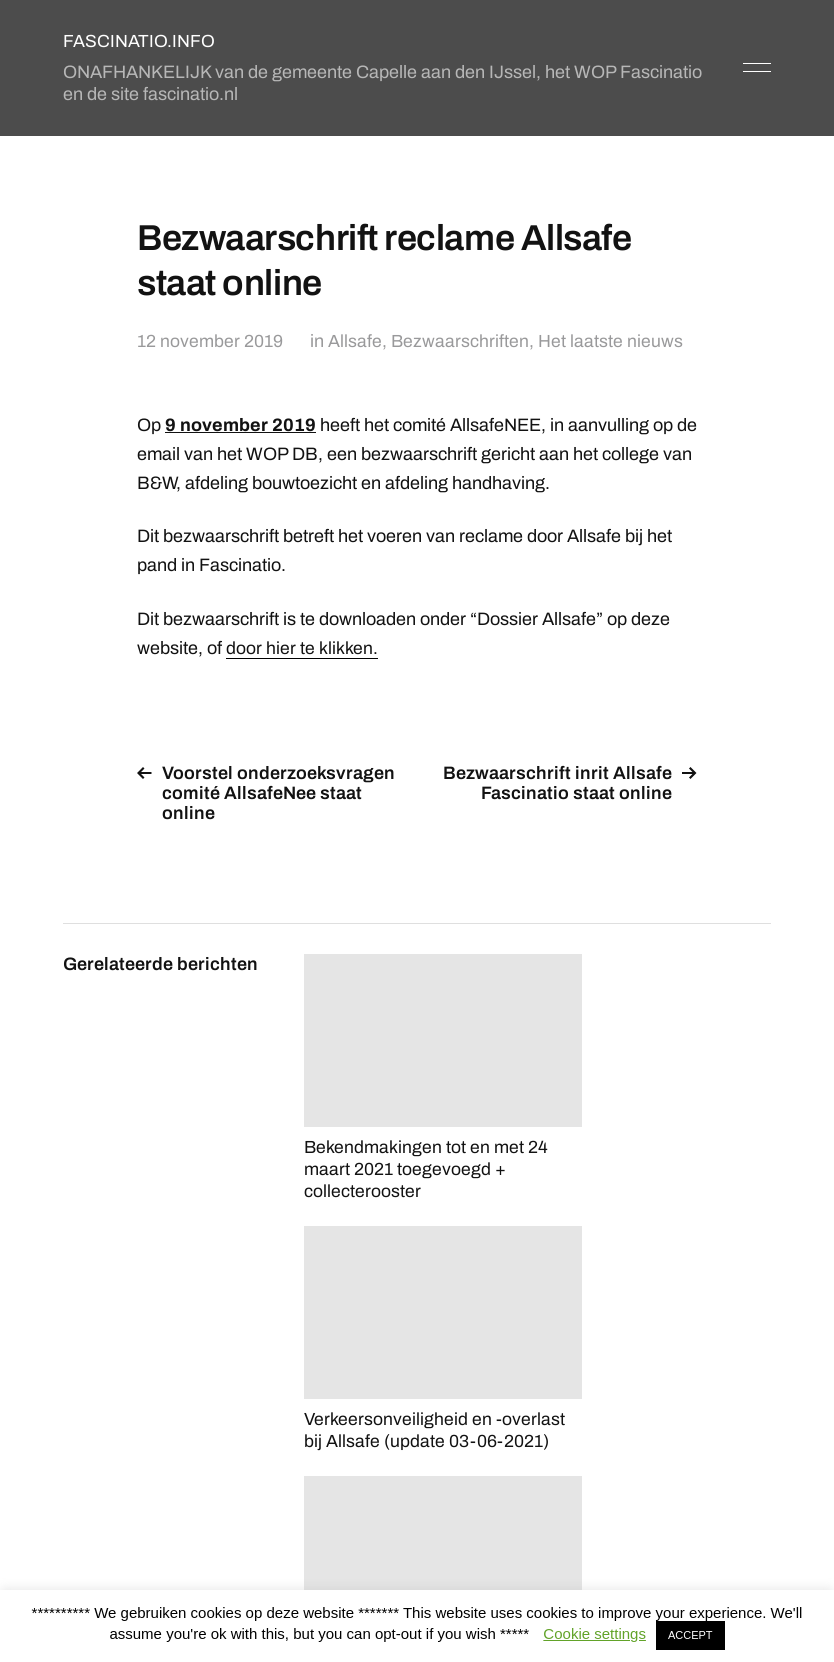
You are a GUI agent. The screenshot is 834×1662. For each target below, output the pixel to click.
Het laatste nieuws (611, 341)
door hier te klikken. (302, 647)
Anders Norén (722, 1573)
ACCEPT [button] (690, 1635)
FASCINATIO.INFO (139, 41)
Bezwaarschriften (460, 341)
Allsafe (355, 341)
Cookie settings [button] (594, 1633)
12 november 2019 (210, 341)
